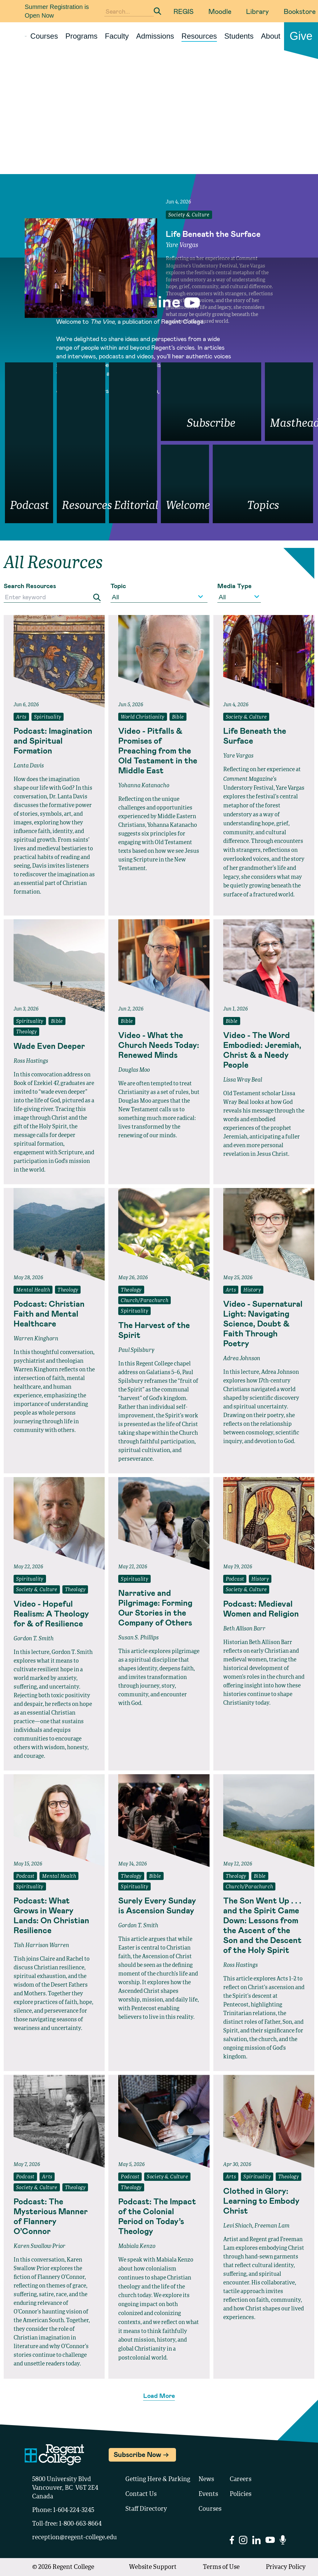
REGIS (184, 11)
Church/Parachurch (144, 1300)
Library (257, 11)
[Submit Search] (157, 11)
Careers (240, 2479)
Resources (199, 36)
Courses (44, 36)
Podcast (235, 1579)
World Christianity (142, 717)
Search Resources (30, 585)
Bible (178, 717)
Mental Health (33, 1290)
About (270, 36)
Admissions (155, 36)
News (206, 2479)
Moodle (219, 11)
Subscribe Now (137, 2454)
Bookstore (300, 11)
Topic (118, 585)
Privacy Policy (286, 2567)
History (252, 1290)
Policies (240, 2494)
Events (208, 2494)
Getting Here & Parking (157, 2479)
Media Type (234, 585)
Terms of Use (221, 2567)
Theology (26, 1032)
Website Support (153, 2567)
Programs (81, 36)
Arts (21, 717)
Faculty (117, 36)
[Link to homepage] (23, 36)
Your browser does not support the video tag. (159, 123)
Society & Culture (189, 215)
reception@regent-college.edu (74, 2538)
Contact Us (141, 2494)
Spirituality (47, 717)
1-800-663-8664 (80, 2524)
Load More (159, 2395)
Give (301, 36)
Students (239, 36)
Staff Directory (146, 2509)
